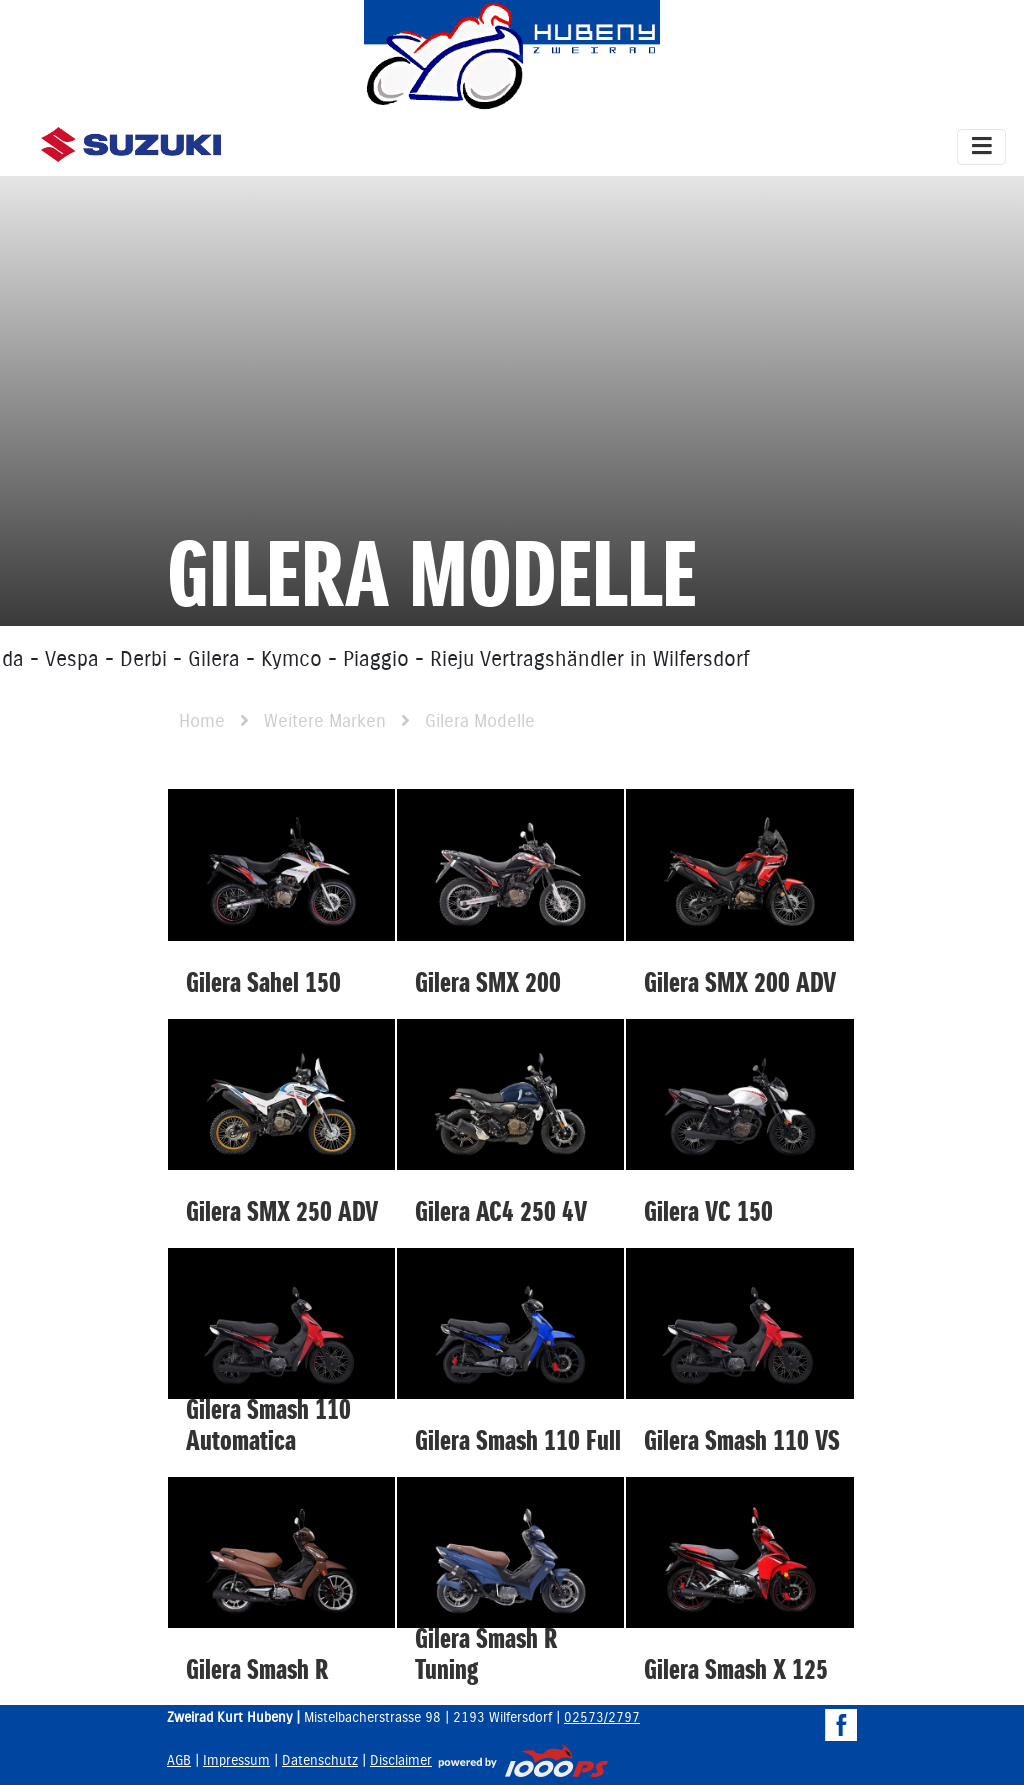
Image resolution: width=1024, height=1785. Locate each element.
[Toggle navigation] (981, 147)
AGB (179, 1761)
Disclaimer (401, 1761)
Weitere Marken (325, 722)
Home (202, 722)
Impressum (236, 1761)
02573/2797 (602, 1718)
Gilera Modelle (480, 722)
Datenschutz (320, 1761)
